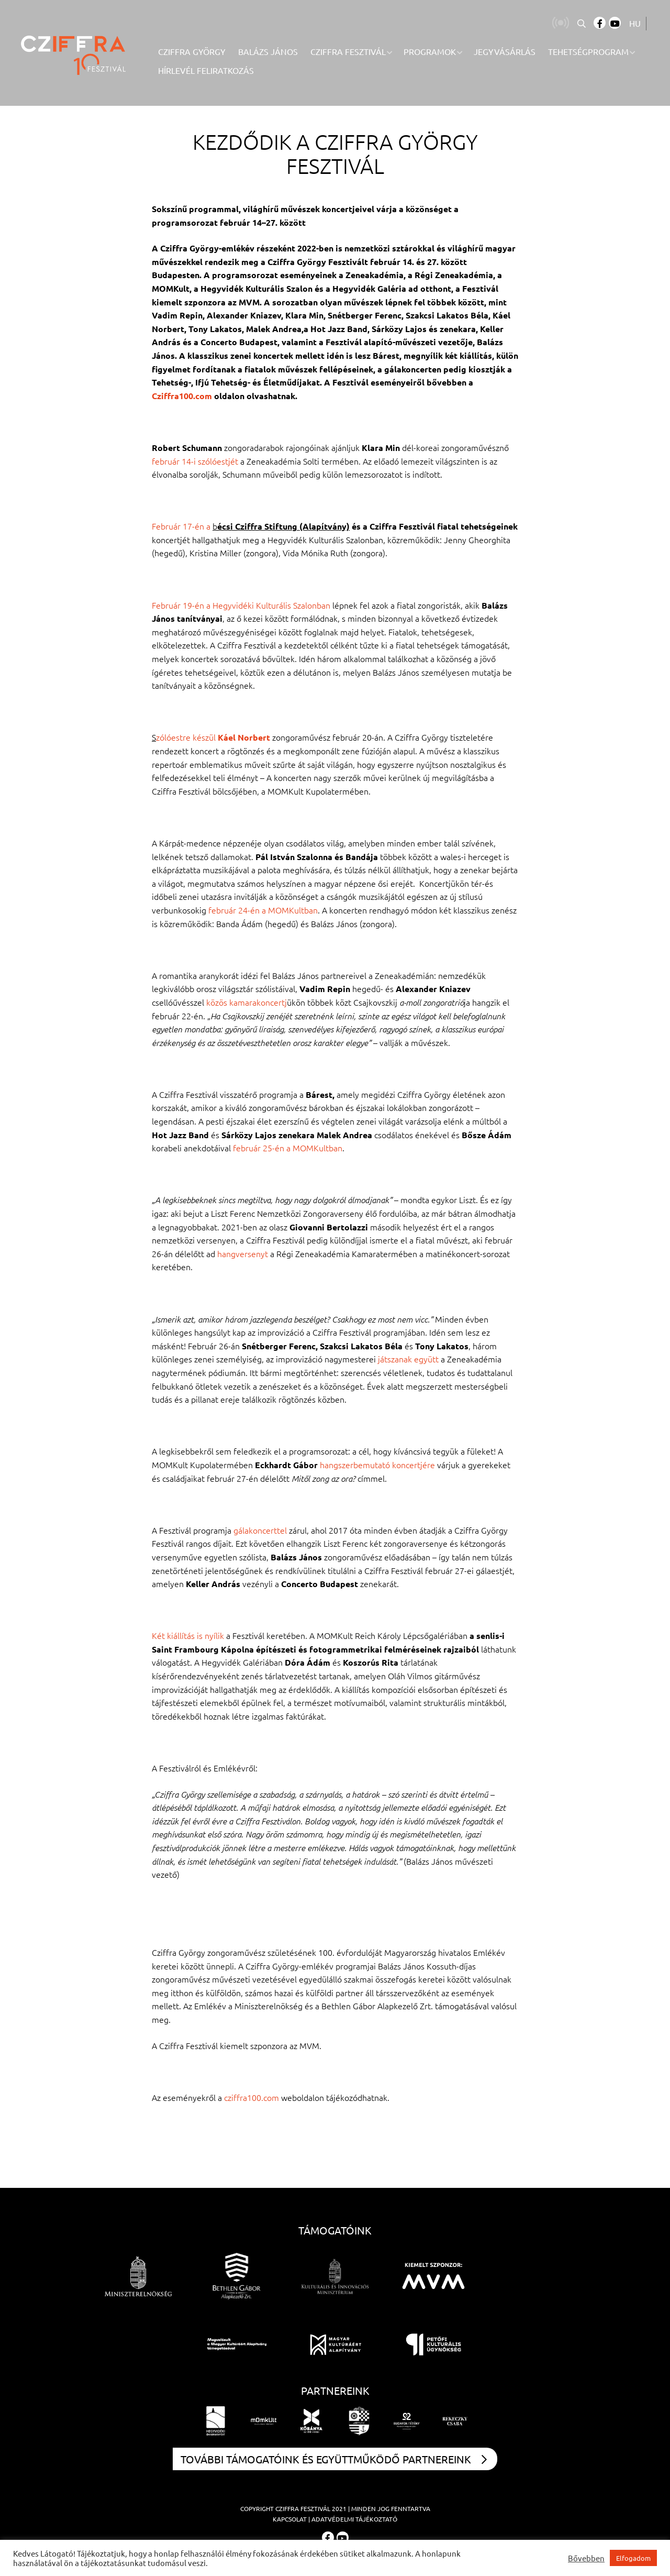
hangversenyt (242, 1253)
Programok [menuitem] (430, 51)
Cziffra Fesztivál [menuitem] (348, 51)
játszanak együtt (408, 1358)
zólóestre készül (187, 737)
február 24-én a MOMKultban (263, 910)
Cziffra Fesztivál (302, 2508)
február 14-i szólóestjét (195, 461)
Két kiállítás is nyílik (188, 1635)
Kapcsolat (290, 2519)
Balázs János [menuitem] (268, 51)
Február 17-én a (182, 526)
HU (635, 23)
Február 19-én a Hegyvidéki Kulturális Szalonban (241, 605)
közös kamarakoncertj (246, 1002)
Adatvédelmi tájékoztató (354, 2519)
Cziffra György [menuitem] (192, 51)
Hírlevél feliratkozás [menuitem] (206, 70)
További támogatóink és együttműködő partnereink (334, 2458)
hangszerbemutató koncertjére (377, 1464)
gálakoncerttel (260, 1530)
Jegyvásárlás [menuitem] (504, 51)
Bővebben (586, 2558)
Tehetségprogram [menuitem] (588, 51)
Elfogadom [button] (633, 2557)
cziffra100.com (251, 2097)
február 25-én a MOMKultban (287, 1147)
